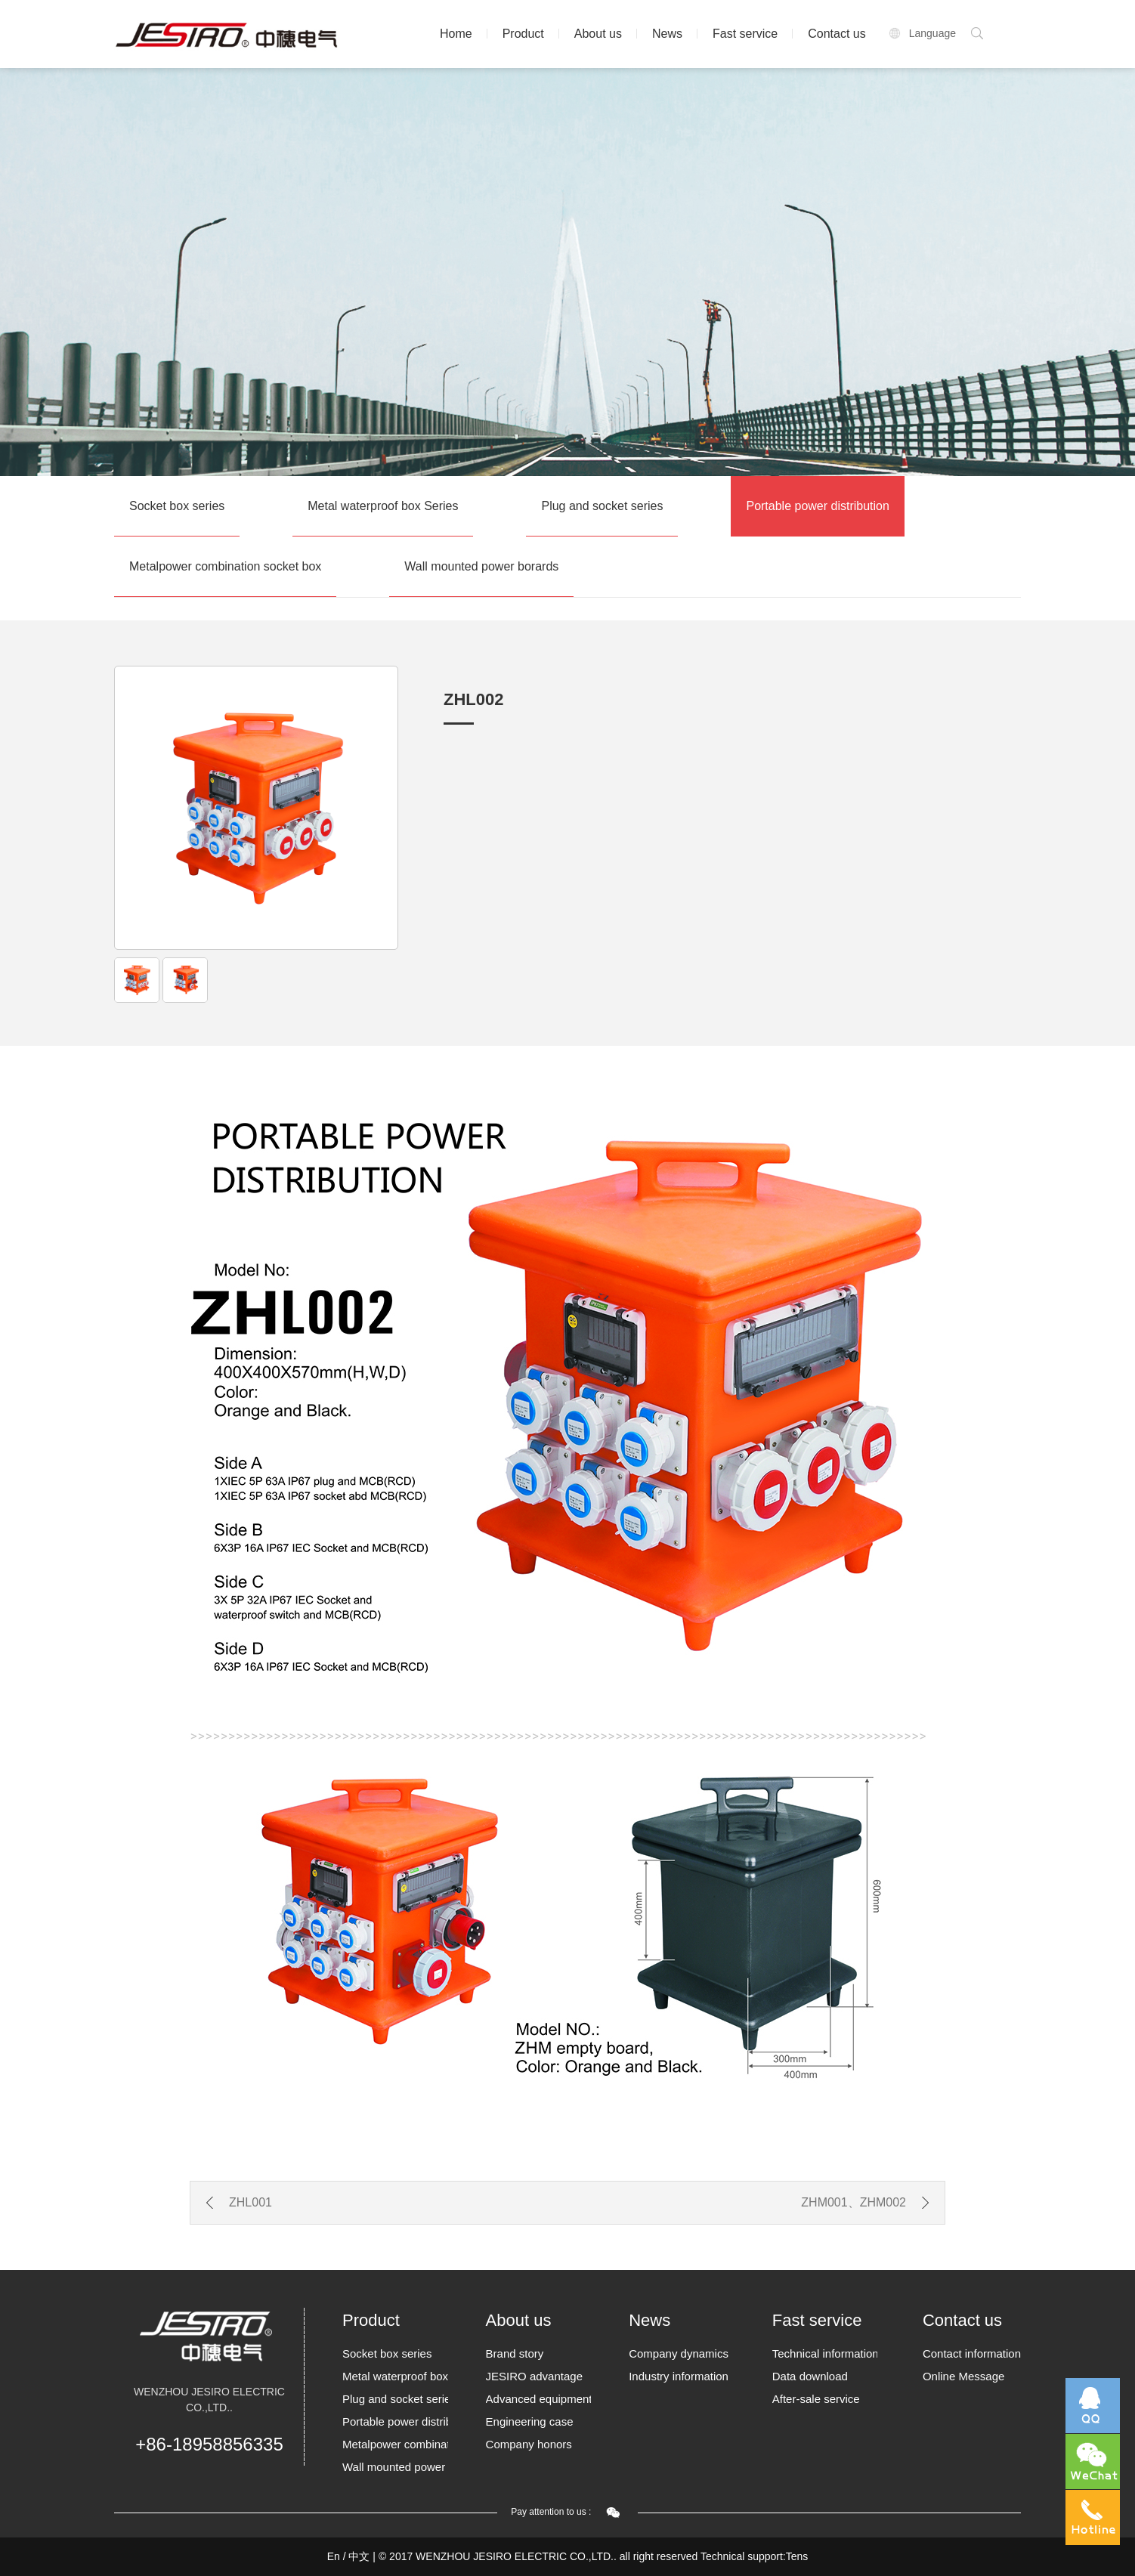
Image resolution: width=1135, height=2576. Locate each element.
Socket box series (176, 505)
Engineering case (530, 2421)
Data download (810, 2376)
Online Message (963, 2376)
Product (523, 33)
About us (598, 33)
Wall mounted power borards (481, 566)
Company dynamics (678, 2353)
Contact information (972, 2353)
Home (456, 33)
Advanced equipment (539, 2398)
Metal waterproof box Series (383, 505)
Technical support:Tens (754, 2556)
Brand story (515, 2353)
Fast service (745, 33)
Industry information (678, 2376)
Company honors (529, 2444)
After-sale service (816, 2398)
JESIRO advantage (534, 2376)
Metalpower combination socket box (225, 566)
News (667, 33)
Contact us (836, 33)
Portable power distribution (817, 505)
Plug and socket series (602, 505)
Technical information (825, 2353)
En (333, 2556)
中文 (359, 2556)
